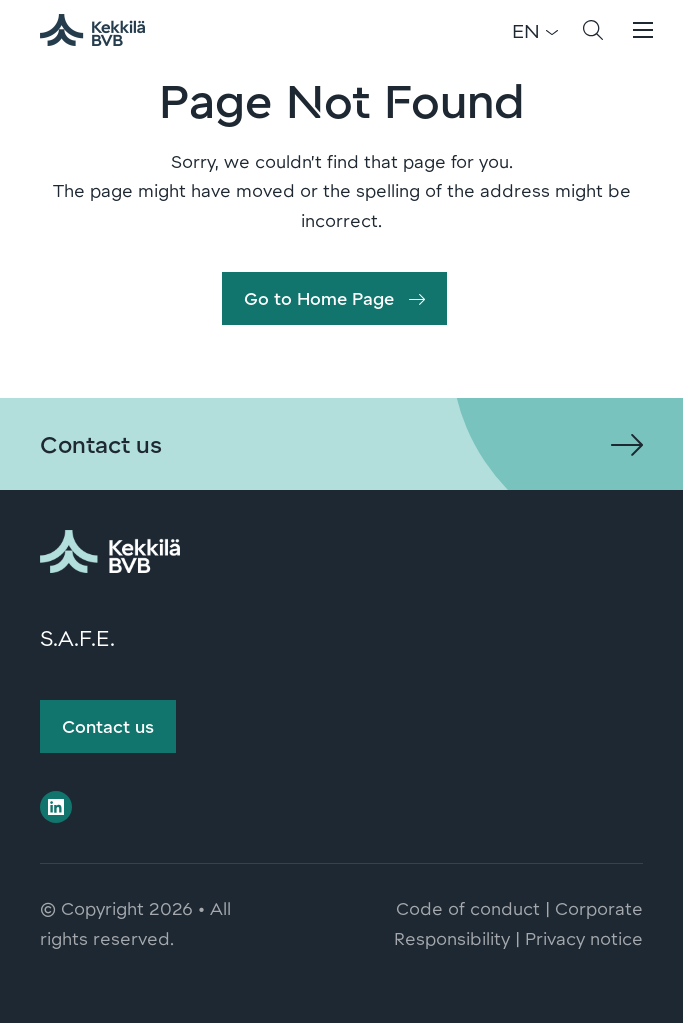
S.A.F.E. (77, 637)
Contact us (108, 726)
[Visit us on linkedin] (56, 807)
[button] (593, 30)
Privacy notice (584, 938)
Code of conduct (468, 908)
